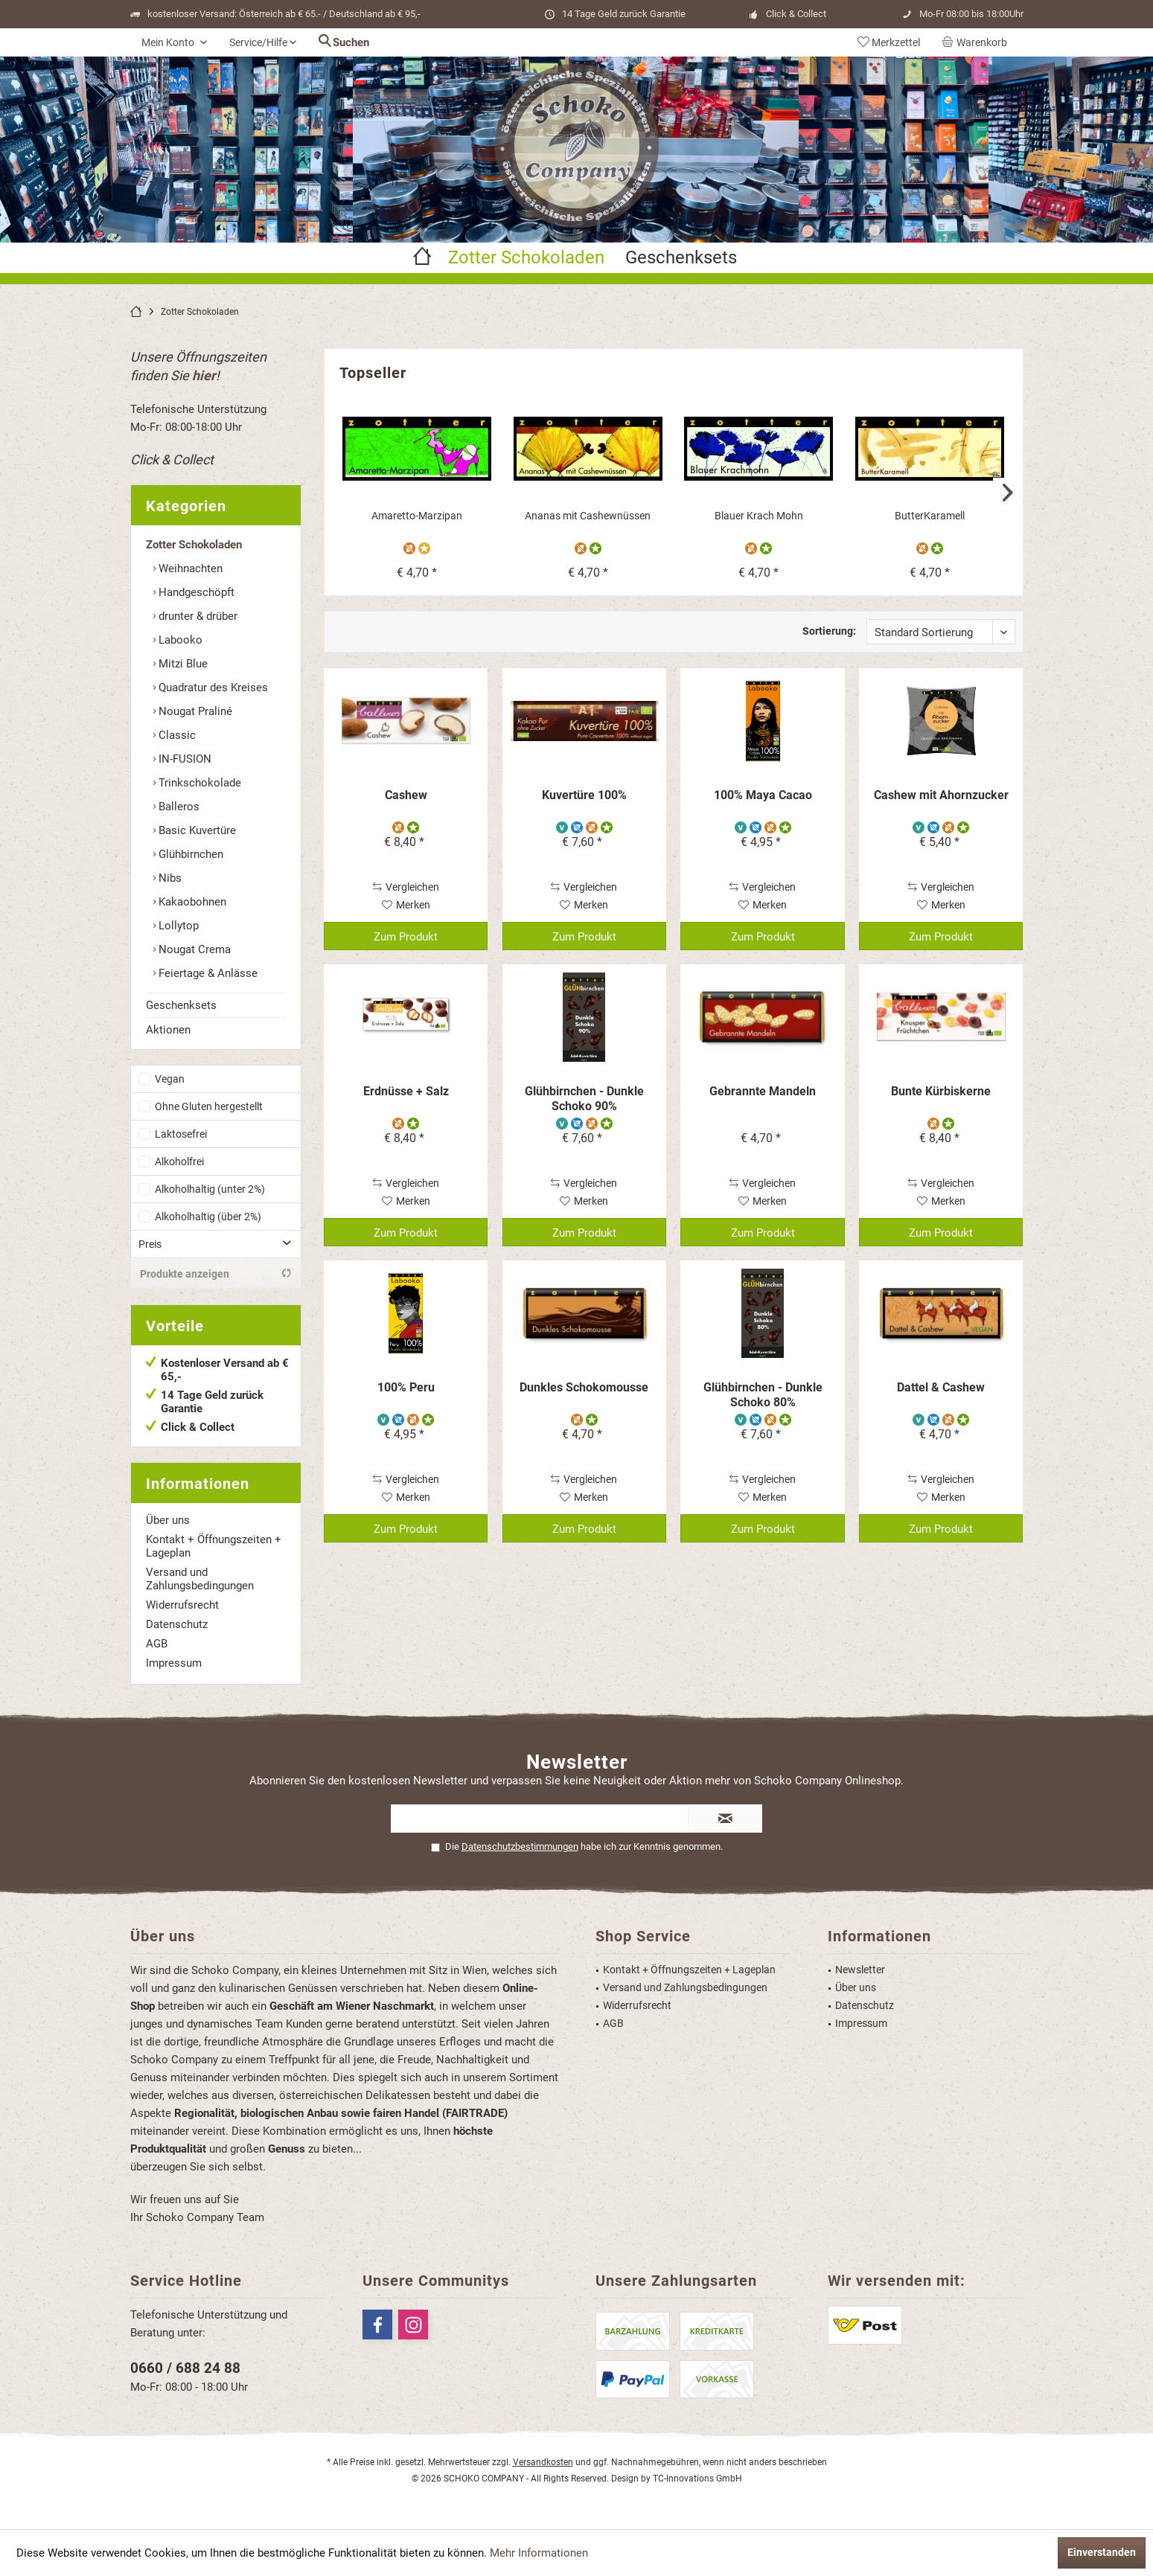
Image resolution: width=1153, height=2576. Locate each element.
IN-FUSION (183, 759)
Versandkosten (543, 2462)
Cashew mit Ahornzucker (941, 795)
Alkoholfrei (179, 1161)
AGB (156, 1643)
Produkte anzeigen (216, 1273)
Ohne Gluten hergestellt (209, 1106)
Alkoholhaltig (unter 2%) (210, 1189)
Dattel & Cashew (941, 1387)
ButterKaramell (930, 516)
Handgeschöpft (195, 592)
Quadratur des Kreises (212, 687)
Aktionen (168, 1030)
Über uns (168, 1520)
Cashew (406, 795)
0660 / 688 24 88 (185, 2368)
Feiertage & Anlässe (207, 973)
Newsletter (860, 1970)
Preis (150, 1244)
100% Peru (406, 1387)
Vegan (170, 1079)
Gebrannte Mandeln (762, 1091)
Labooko (179, 640)
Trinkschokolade (198, 782)
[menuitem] (977, 42)
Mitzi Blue (182, 663)
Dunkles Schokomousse (584, 1387)
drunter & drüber (196, 616)
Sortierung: (829, 631)
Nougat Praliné (194, 711)
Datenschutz (177, 1624)
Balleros (177, 806)
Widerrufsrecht (182, 1605)
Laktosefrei (181, 1134)
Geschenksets (181, 1005)
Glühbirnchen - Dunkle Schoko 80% (763, 1394)
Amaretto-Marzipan (416, 516)
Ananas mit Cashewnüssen (588, 516)
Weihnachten (189, 568)
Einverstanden (1101, 2552)
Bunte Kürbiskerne (941, 1091)
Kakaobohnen (191, 902)
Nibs (169, 878)
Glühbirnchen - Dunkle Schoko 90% (584, 1098)
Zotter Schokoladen (194, 544)
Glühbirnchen (189, 854)
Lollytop (177, 925)
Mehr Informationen (539, 2553)
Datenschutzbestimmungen (519, 1846)
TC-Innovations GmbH (697, 2478)
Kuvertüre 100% (584, 795)
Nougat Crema (193, 949)
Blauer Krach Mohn (759, 516)
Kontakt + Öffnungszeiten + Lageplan (213, 1546)
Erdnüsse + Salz (406, 1091)
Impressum (174, 1663)
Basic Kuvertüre (196, 830)
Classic (176, 735)
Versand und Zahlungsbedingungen (200, 1579)
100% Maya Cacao (763, 795)
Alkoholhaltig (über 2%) (208, 1217)
